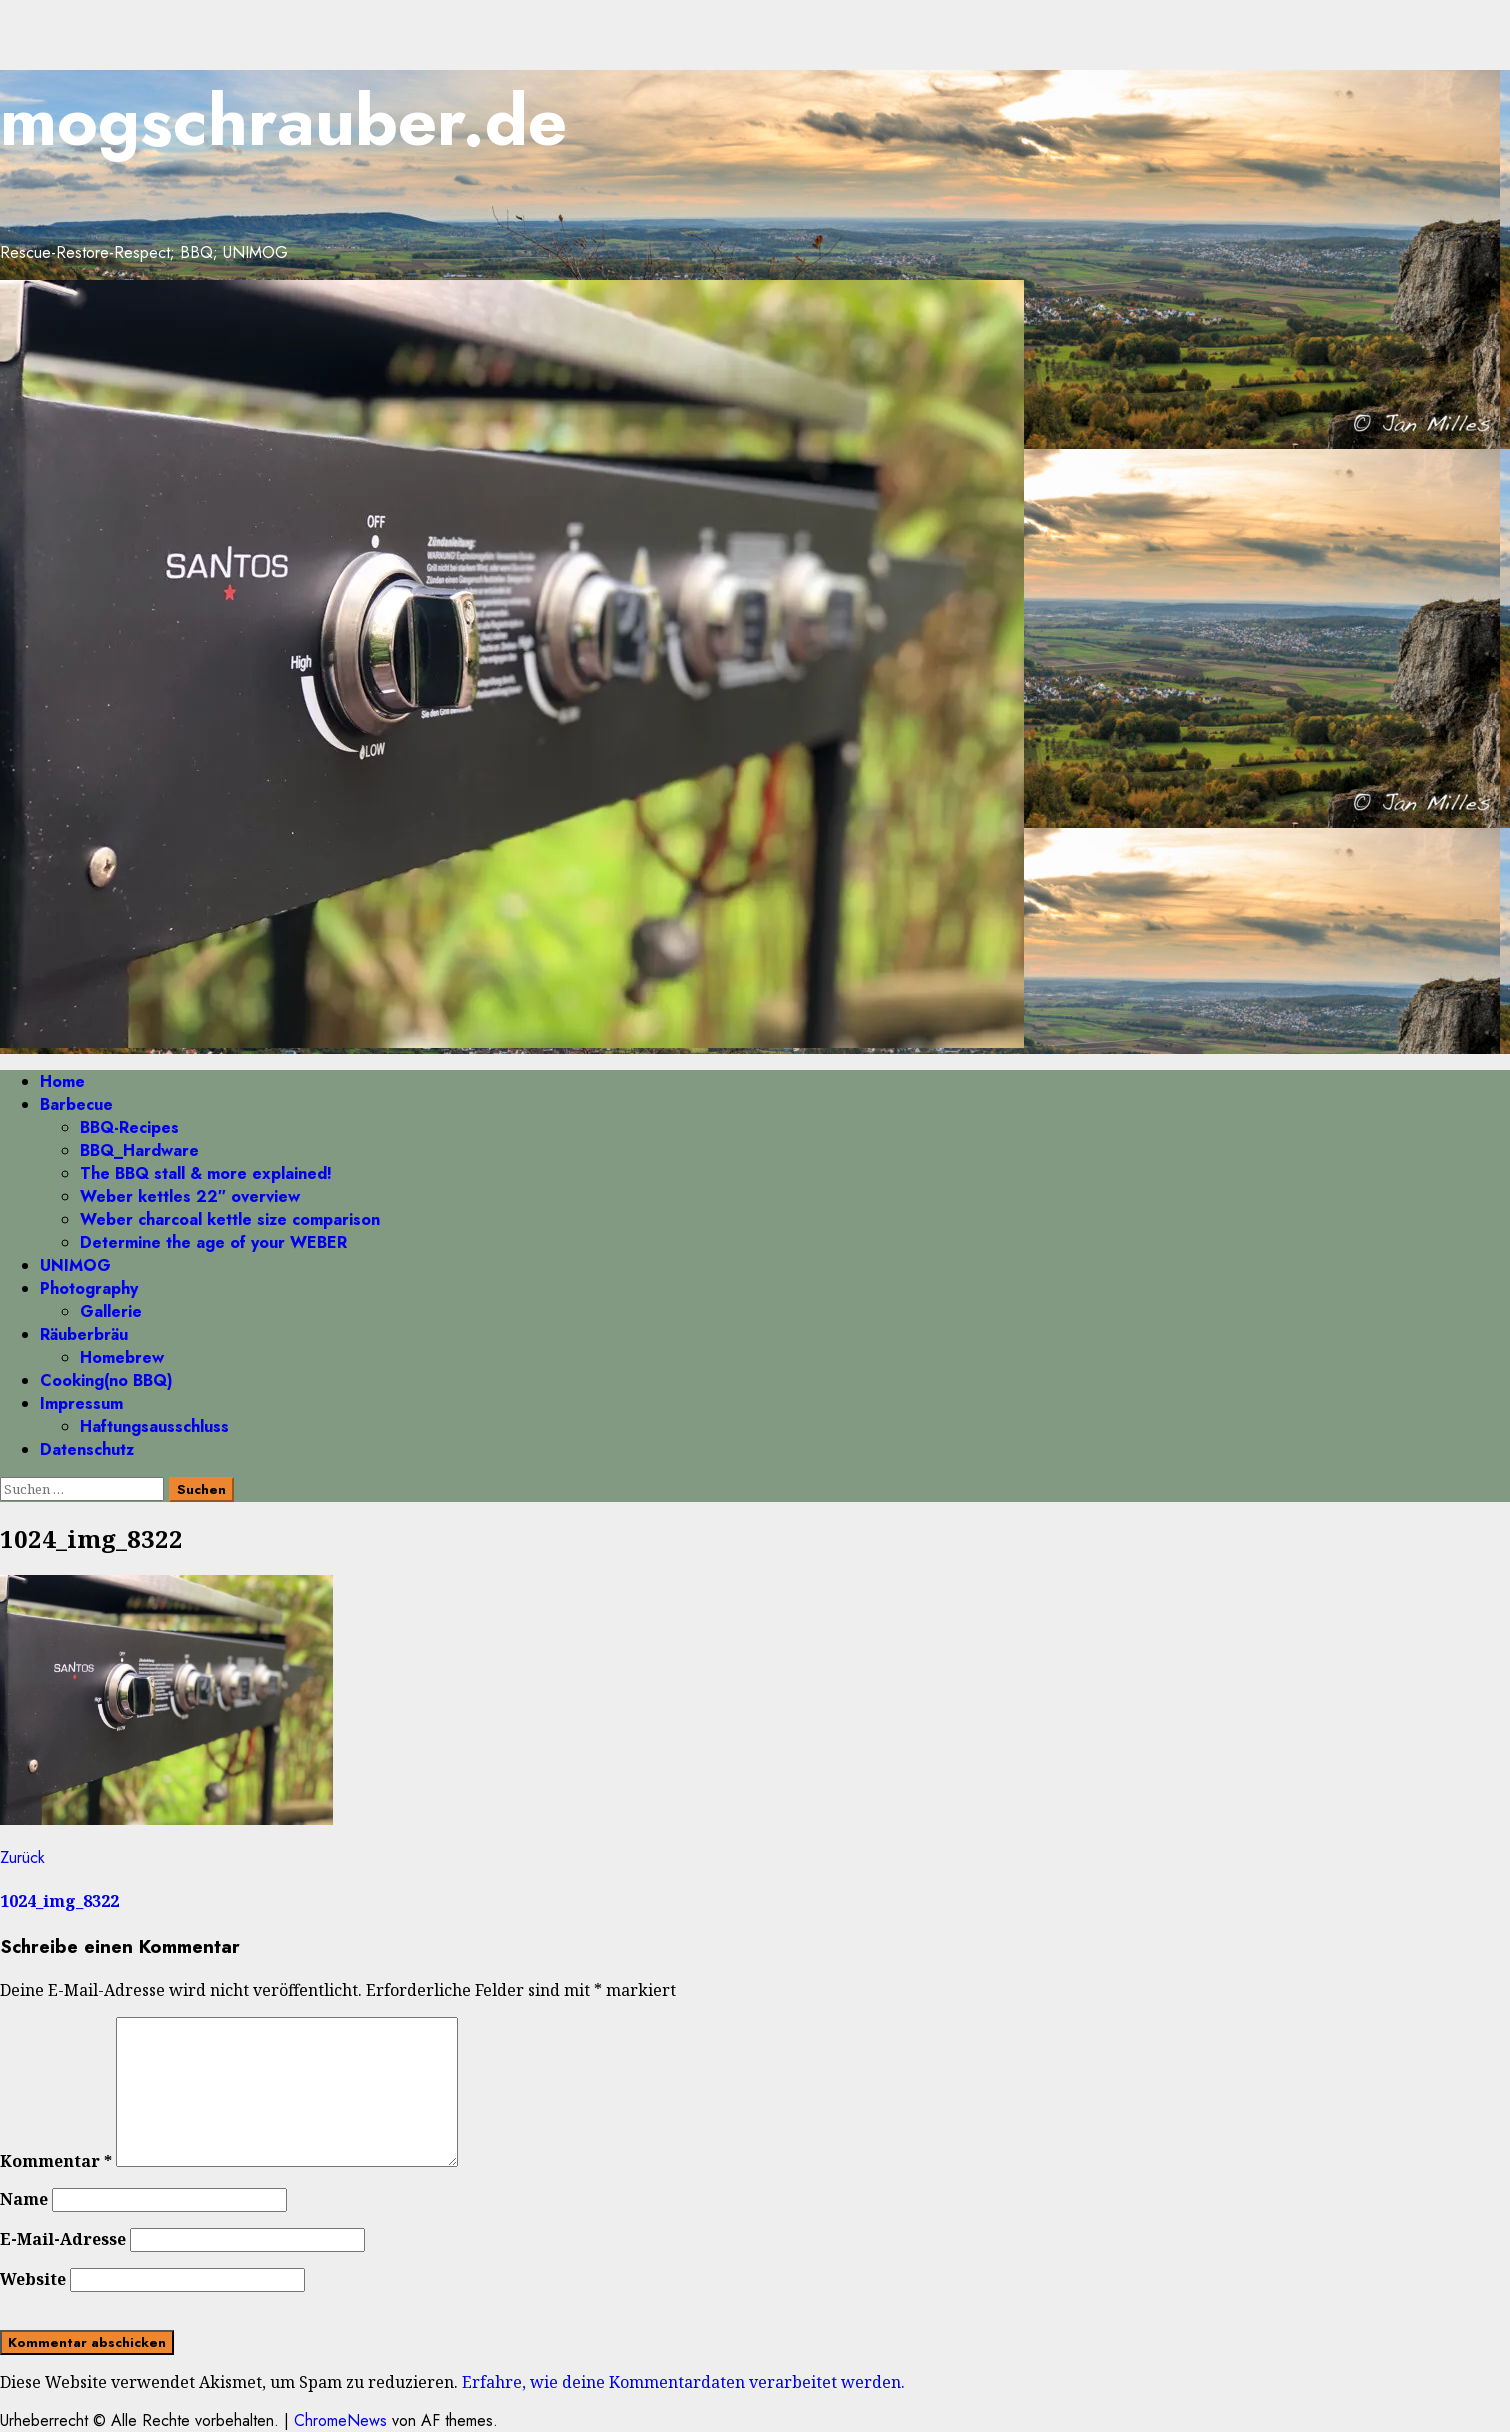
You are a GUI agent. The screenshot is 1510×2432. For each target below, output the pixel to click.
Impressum (81, 1403)
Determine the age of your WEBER (213, 1242)
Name (24, 2199)
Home (62, 1081)
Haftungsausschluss (154, 1426)
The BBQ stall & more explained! (206, 1173)
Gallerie (111, 1311)
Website (33, 2279)
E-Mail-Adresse (63, 2239)
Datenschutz (87, 1449)
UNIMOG (75, 1265)
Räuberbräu (84, 1334)
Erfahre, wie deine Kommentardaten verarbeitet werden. (683, 2382)
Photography (89, 1288)
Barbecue (76, 1104)
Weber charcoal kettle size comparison (230, 1219)
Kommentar (56, 2161)
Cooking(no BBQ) (106, 1380)
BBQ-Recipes (129, 1127)
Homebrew (122, 1357)
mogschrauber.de (283, 120)
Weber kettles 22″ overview (190, 1196)
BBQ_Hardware (139, 1150)
